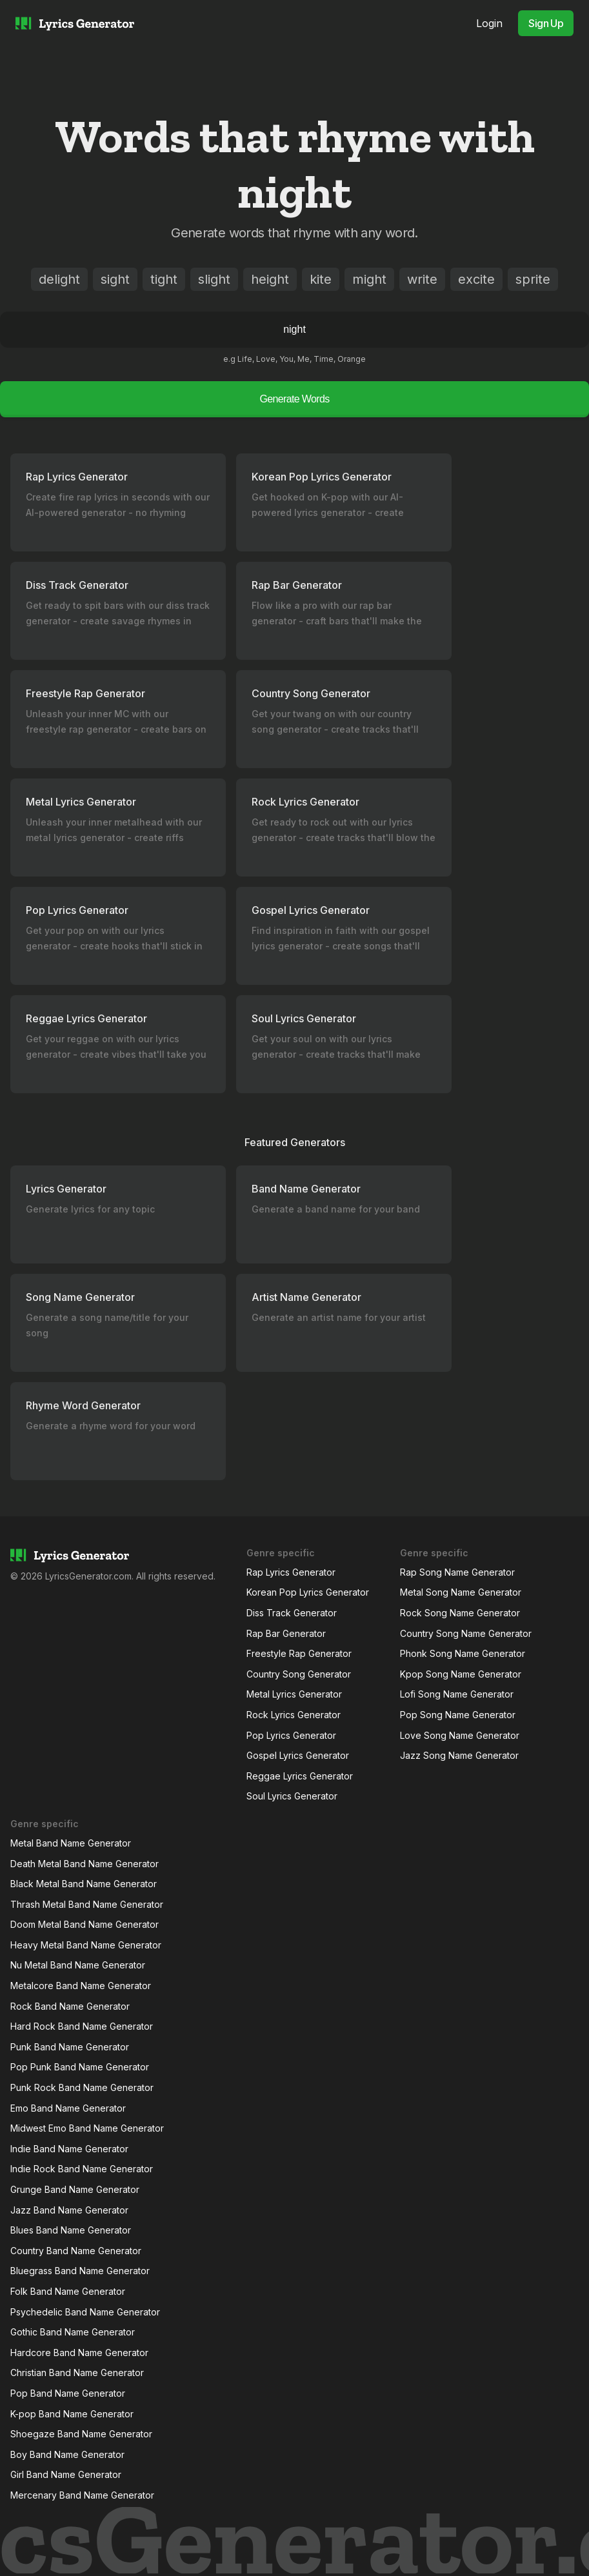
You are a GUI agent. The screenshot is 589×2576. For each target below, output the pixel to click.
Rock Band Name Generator (70, 2006)
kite (321, 279)
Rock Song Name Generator (460, 1612)
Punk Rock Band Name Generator (82, 2087)
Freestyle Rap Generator (299, 1653)
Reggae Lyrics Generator (299, 1775)
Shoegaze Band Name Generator (81, 2433)
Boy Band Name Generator (67, 2454)
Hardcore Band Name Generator (79, 2352)
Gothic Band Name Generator (72, 2331)
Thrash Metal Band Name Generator (86, 1904)
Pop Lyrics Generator (291, 1735)
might (369, 279)
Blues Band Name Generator (70, 2229)
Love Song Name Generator (459, 1735)
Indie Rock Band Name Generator (81, 2168)
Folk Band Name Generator (67, 2291)
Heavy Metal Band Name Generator (85, 1944)
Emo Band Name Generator (68, 2108)
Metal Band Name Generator (70, 1843)
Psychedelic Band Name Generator (85, 2311)
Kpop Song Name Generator (460, 1674)
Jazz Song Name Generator (459, 1755)
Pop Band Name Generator (67, 2393)
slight (214, 279)
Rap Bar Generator (286, 1633)
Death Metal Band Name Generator (84, 1863)
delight (59, 279)
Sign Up (545, 23)
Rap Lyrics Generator (290, 1572)
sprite (532, 279)
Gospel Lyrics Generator (297, 1755)
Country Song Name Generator (466, 1633)
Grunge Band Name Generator (74, 2189)
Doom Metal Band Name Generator (84, 1924)
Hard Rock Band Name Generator (81, 2026)
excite (476, 279)
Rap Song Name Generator (457, 1572)
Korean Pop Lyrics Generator (307, 1592)
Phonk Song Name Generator (462, 1653)
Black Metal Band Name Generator (83, 1883)
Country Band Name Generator (75, 2250)
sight (115, 279)
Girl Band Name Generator (65, 2474)
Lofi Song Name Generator (457, 1694)
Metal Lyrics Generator (294, 1694)
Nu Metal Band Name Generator (77, 1964)
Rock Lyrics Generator (293, 1714)
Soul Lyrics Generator (291, 1795)
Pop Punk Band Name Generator (79, 2066)
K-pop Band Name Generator (72, 2413)
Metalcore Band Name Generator (80, 1985)
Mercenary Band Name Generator (82, 2495)
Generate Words (294, 398)
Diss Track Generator (291, 1612)
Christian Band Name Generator (77, 2372)
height (270, 279)
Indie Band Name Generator (69, 2148)
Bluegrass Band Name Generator (80, 2270)
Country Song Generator (298, 1674)
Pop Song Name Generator (457, 1714)
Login (489, 23)
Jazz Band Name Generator (69, 2209)
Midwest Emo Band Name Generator (87, 2128)
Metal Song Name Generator (460, 1592)
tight (163, 279)
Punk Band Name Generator (69, 2046)
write (422, 279)
